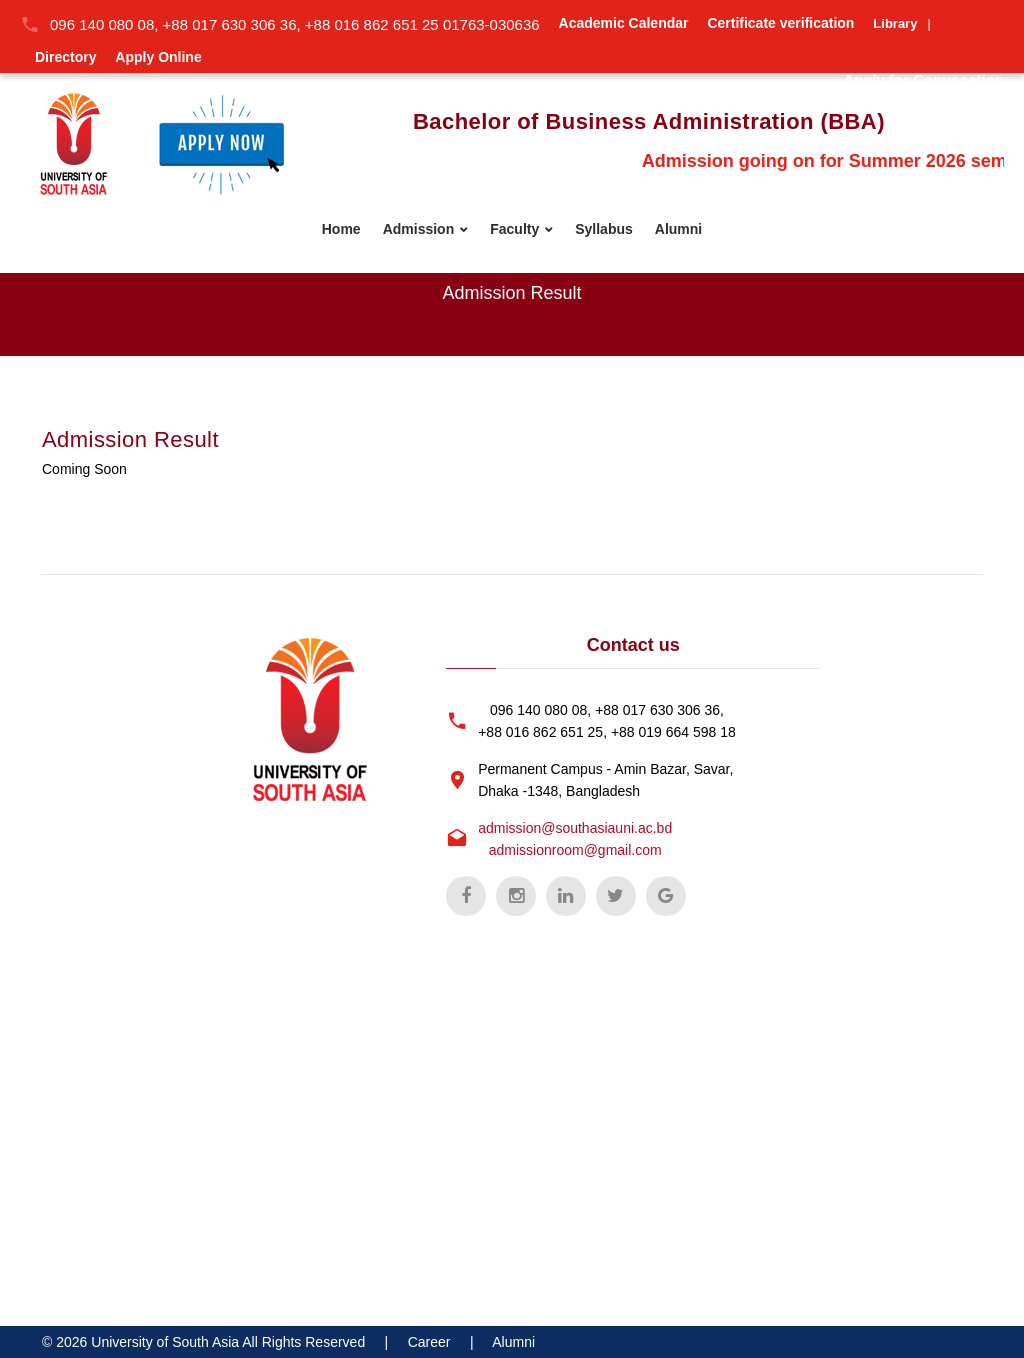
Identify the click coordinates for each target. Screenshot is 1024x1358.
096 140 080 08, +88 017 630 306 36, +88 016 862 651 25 (246, 24)
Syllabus (604, 229)
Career (429, 1342)
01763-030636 (491, 24)
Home (341, 229)
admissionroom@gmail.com (575, 850)
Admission (419, 229)
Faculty (514, 229)
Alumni (678, 229)
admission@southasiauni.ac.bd (575, 828)
